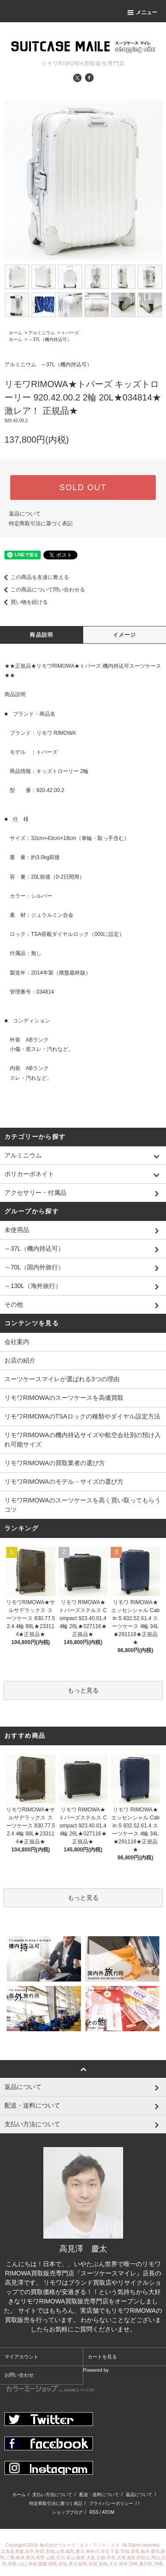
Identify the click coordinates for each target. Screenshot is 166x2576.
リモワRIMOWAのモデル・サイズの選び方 (64, 1481)
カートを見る (102, 2356)
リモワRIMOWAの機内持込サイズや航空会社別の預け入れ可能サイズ (82, 1439)
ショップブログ (67, 2512)
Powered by (57, 2380)
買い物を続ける (24, 602)
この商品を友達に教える (34, 577)
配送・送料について (99, 2494)
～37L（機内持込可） (49, 339)
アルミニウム (41, 332)
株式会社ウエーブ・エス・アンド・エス (80, 2545)
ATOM (108, 2512)
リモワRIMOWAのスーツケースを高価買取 (64, 1397)
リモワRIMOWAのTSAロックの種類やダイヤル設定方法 (82, 1416)
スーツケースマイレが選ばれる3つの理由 (62, 1379)
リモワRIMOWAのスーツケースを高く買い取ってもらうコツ (82, 1505)
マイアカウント (21, 2356)
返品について (25, 514)
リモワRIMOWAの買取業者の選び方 (54, 1462)
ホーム (15, 332)
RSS (94, 2512)
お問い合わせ (19, 2375)
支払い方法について (52, 2494)
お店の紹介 (19, 1360)
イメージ (124, 635)
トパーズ (70, 332)
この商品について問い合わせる (42, 590)
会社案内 (16, 1341)
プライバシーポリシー (111, 2503)
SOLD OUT (82, 487)
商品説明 (41, 635)
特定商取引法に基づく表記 (41, 523)
